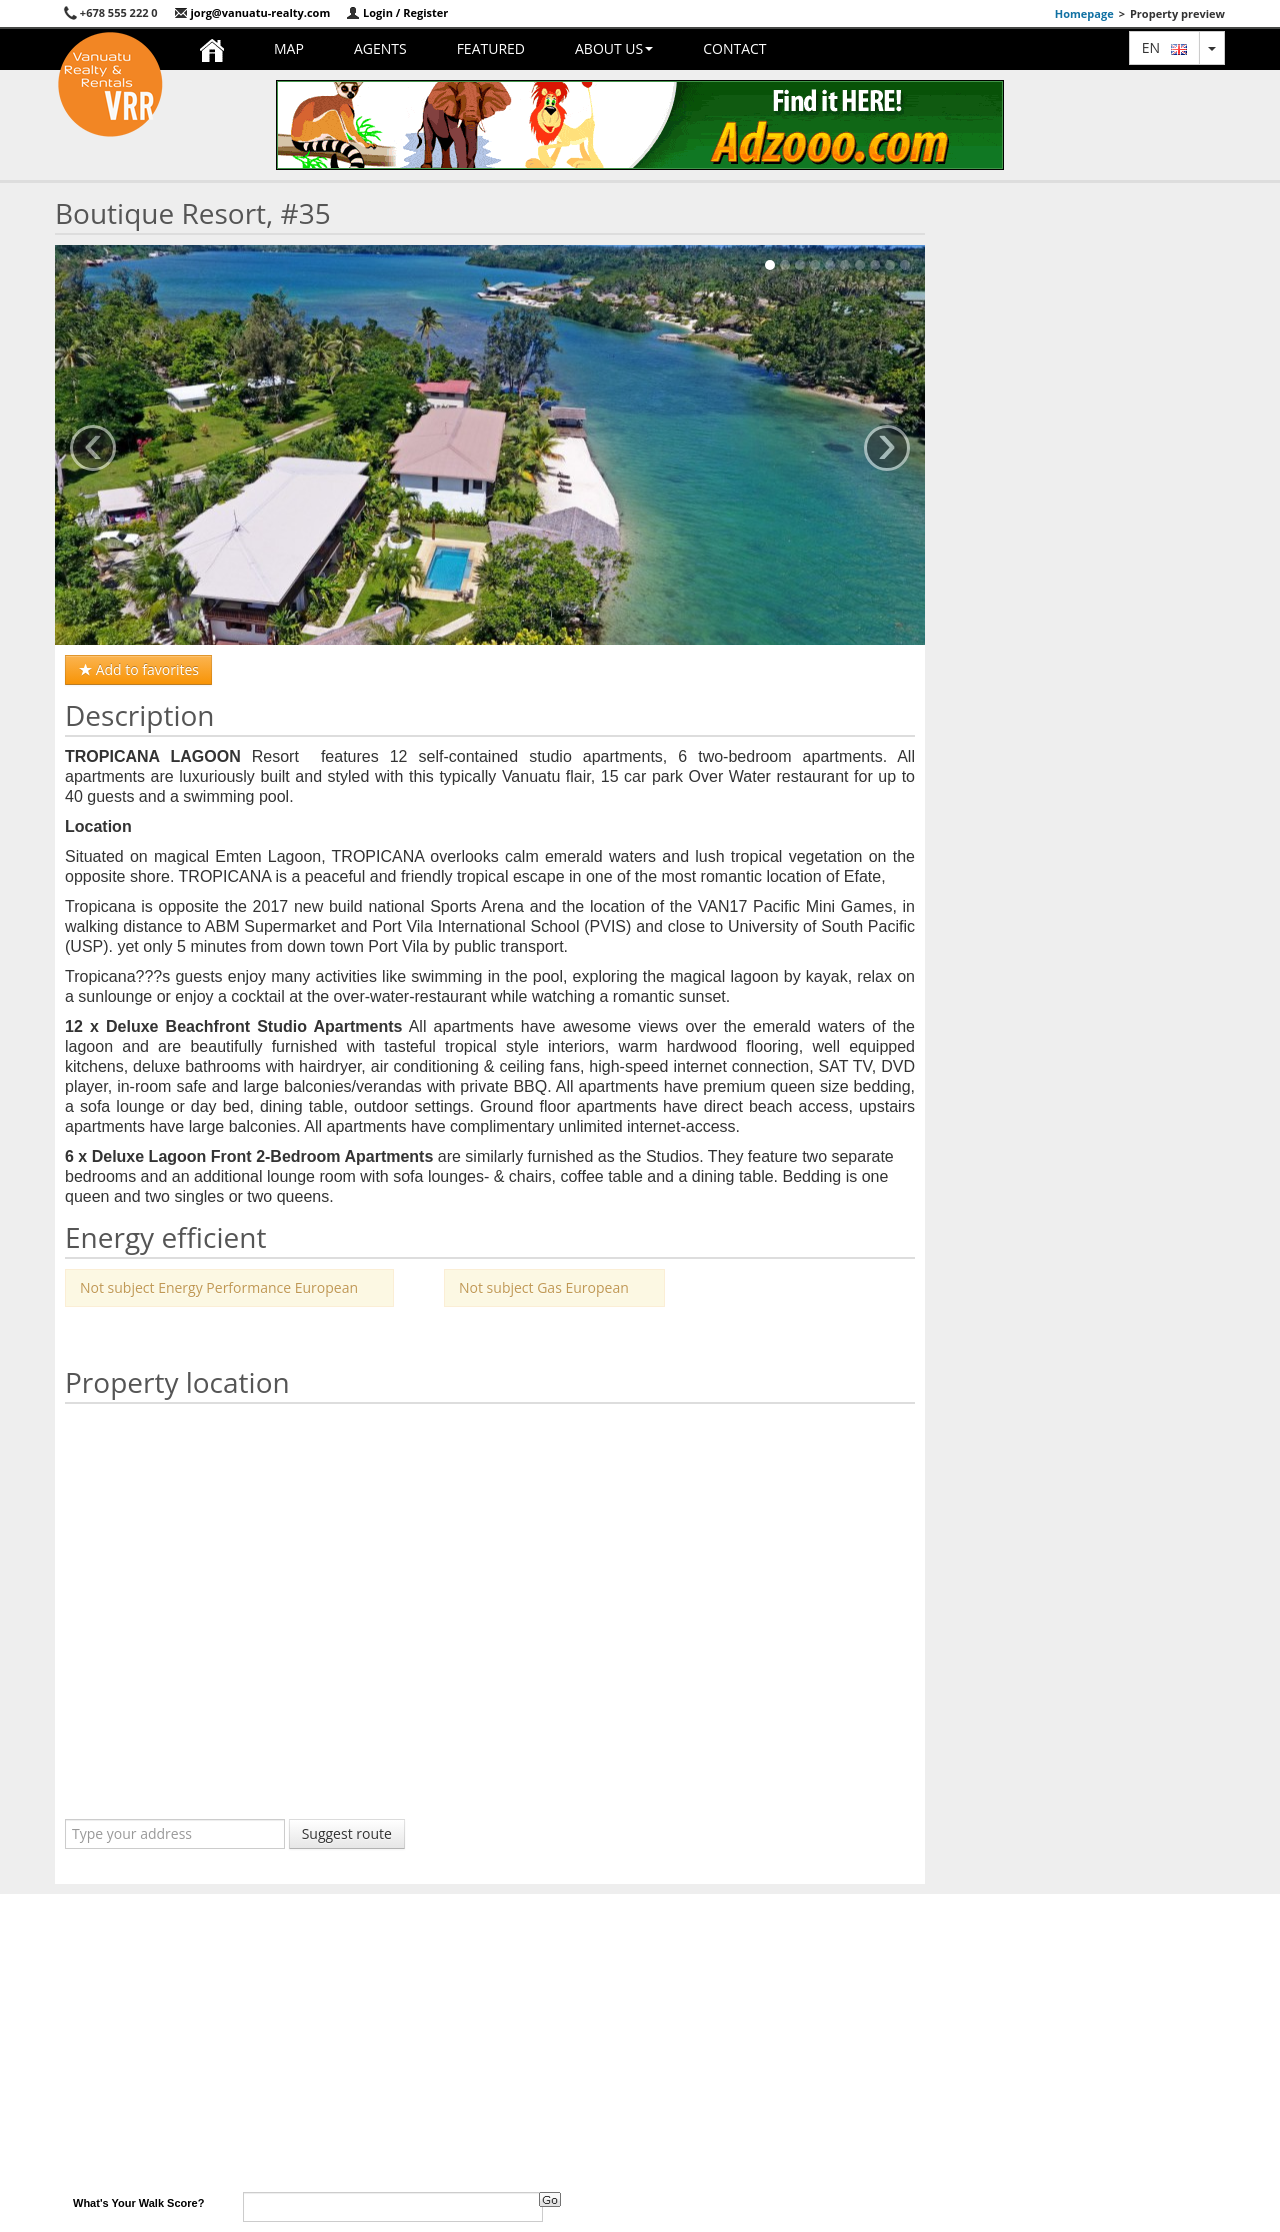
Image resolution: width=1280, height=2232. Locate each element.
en (1164, 47)
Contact (734, 48)
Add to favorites (138, 669)
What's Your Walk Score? (138, 2203)
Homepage (1084, 13)
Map (289, 48)
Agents (380, 48)
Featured (491, 48)
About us (614, 48)
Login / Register (397, 12)
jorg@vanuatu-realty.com (252, 12)
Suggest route (347, 1833)
